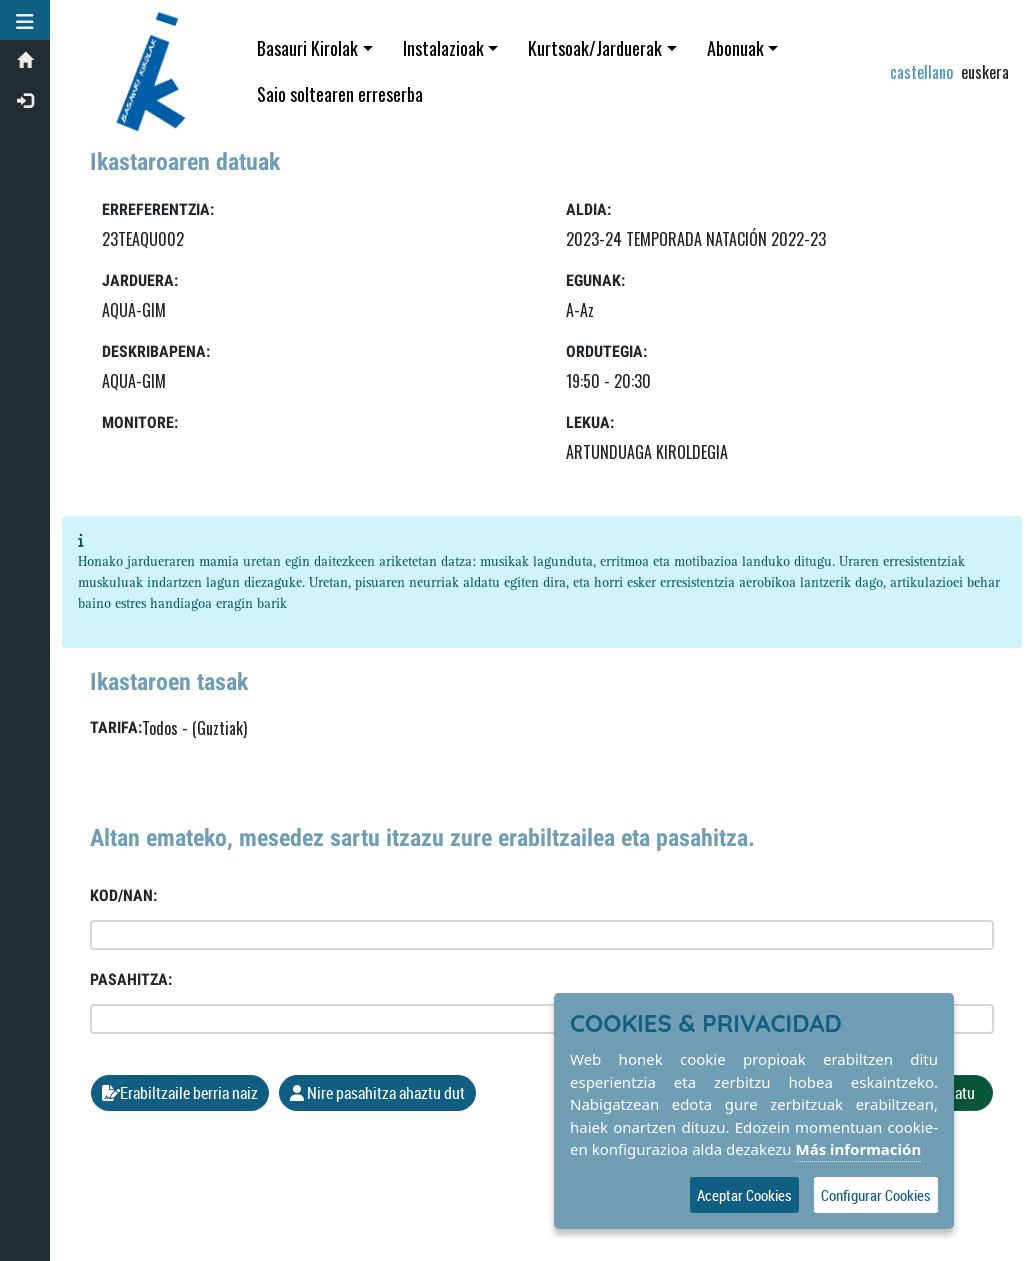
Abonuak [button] (735, 48)
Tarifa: (116, 727)
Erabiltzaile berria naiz (180, 1093)
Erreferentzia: (158, 209)
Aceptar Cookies (744, 1195)
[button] (25, 20)
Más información (859, 1149)
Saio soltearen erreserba (340, 94)
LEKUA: (590, 422)
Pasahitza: (131, 979)
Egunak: (595, 280)
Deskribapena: (156, 351)
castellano (921, 72)
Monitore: (140, 422)
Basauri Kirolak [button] (307, 48)
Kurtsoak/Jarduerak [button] (595, 48)
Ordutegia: (606, 351)
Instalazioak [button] (443, 48)
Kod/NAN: (123, 895)
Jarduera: (140, 280)
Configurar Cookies (876, 1195)
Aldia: (588, 209)
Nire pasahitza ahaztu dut (377, 1093)
